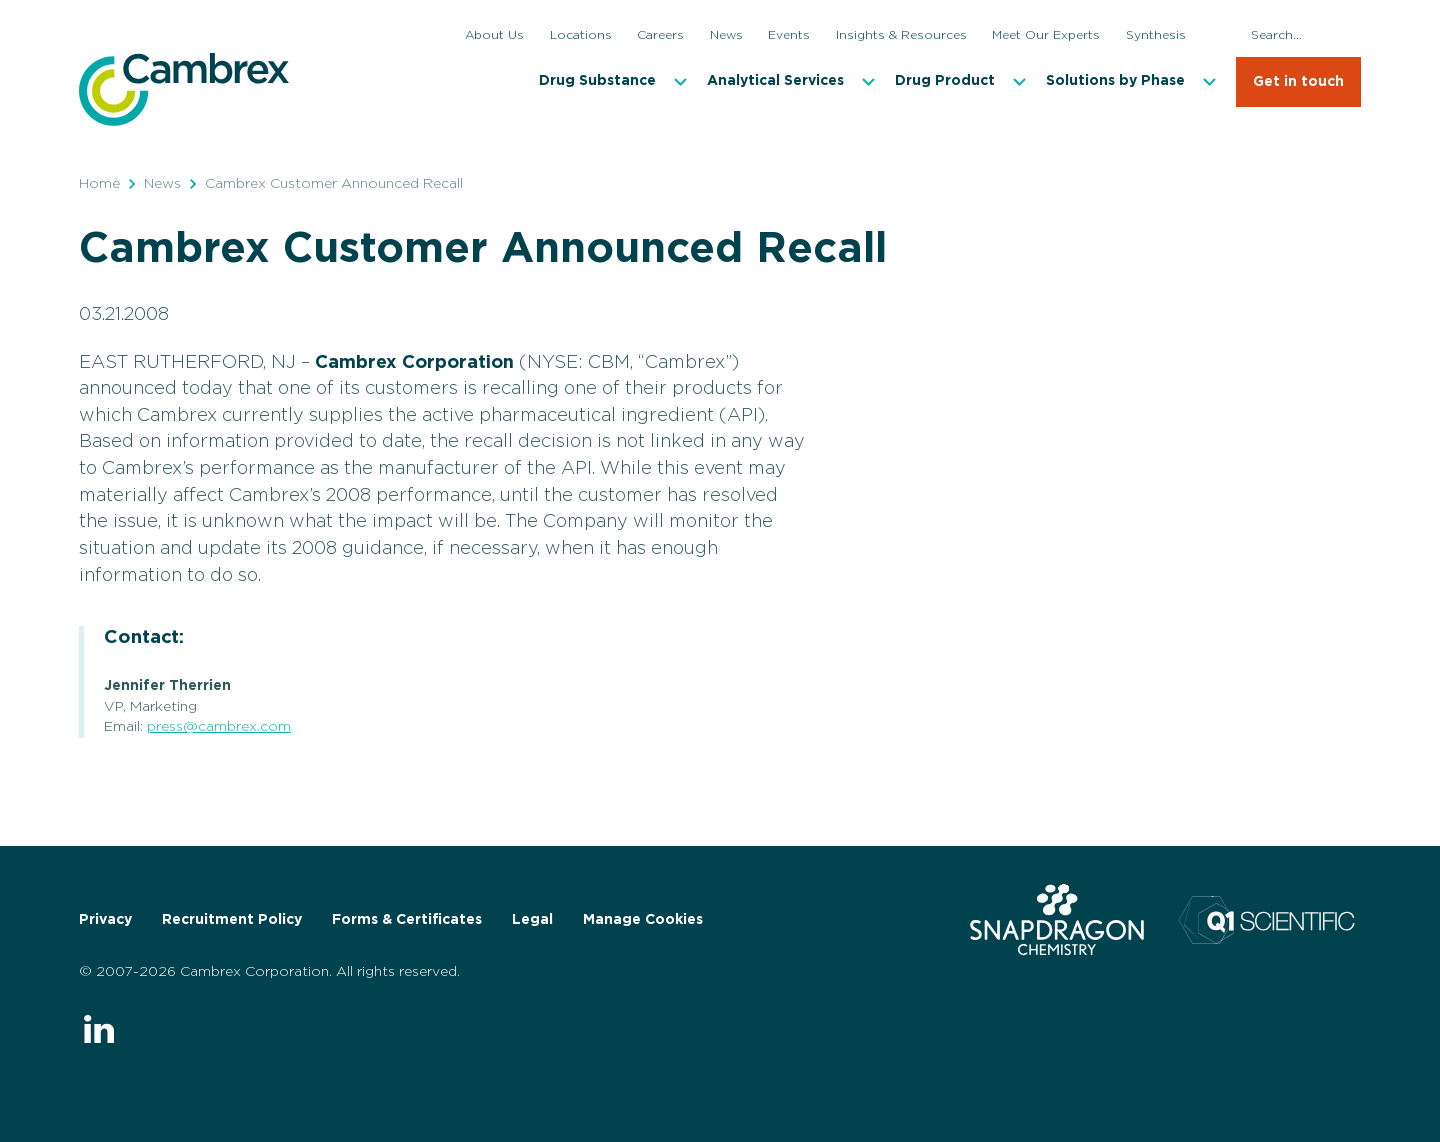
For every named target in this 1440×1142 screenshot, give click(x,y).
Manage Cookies (643, 920)
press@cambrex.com (219, 727)
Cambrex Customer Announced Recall (334, 184)
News (162, 184)
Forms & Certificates (407, 920)
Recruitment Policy (232, 920)
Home (99, 184)
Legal (532, 920)
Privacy (105, 920)
